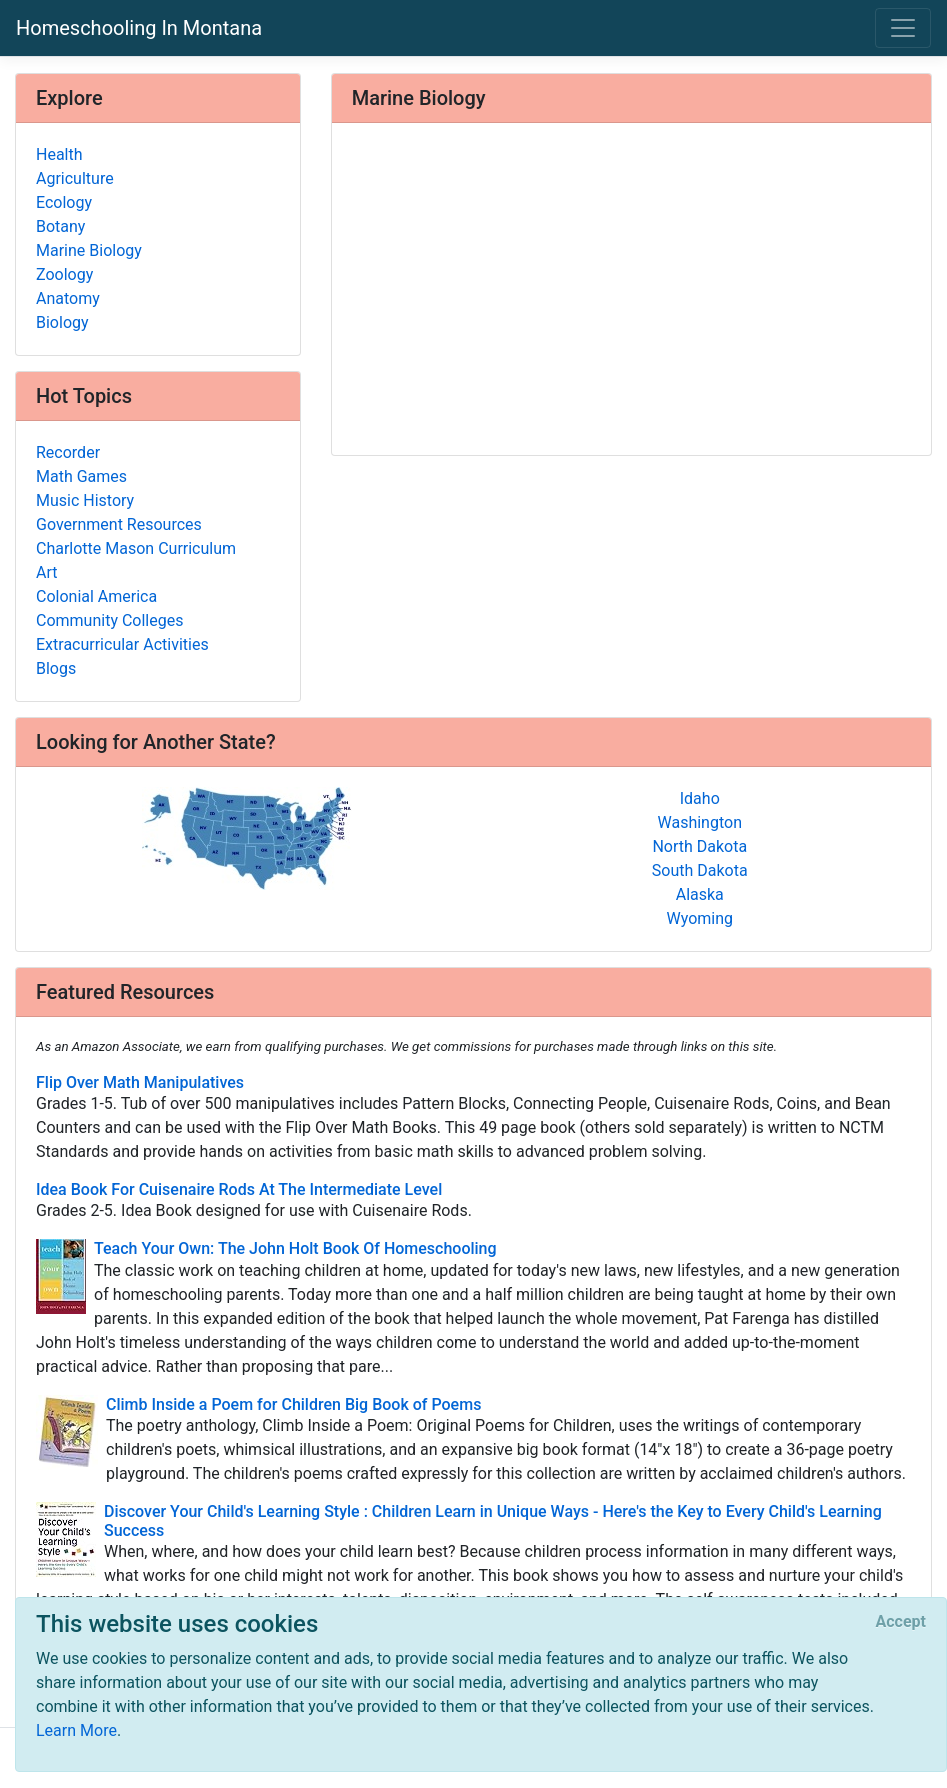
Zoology (64, 274)
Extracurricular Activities (122, 644)
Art (46, 572)
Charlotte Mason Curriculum (136, 548)
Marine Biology (89, 250)
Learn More (76, 1730)
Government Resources (119, 524)
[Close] (901, 1622)
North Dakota (699, 846)
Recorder (68, 452)
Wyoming (699, 918)
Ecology (64, 202)
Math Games (81, 476)
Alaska (700, 894)
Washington (700, 822)
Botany (60, 226)
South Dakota (700, 870)
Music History (85, 500)
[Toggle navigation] (903, 28)
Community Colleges (109, 620)
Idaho (700, 798)
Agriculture (75, 178)
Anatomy (68, 298)
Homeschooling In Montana (139, 28)
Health (59, 154)
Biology (62, 322)
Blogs (56, 668)
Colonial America (96, 596)
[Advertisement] (631, 291)
